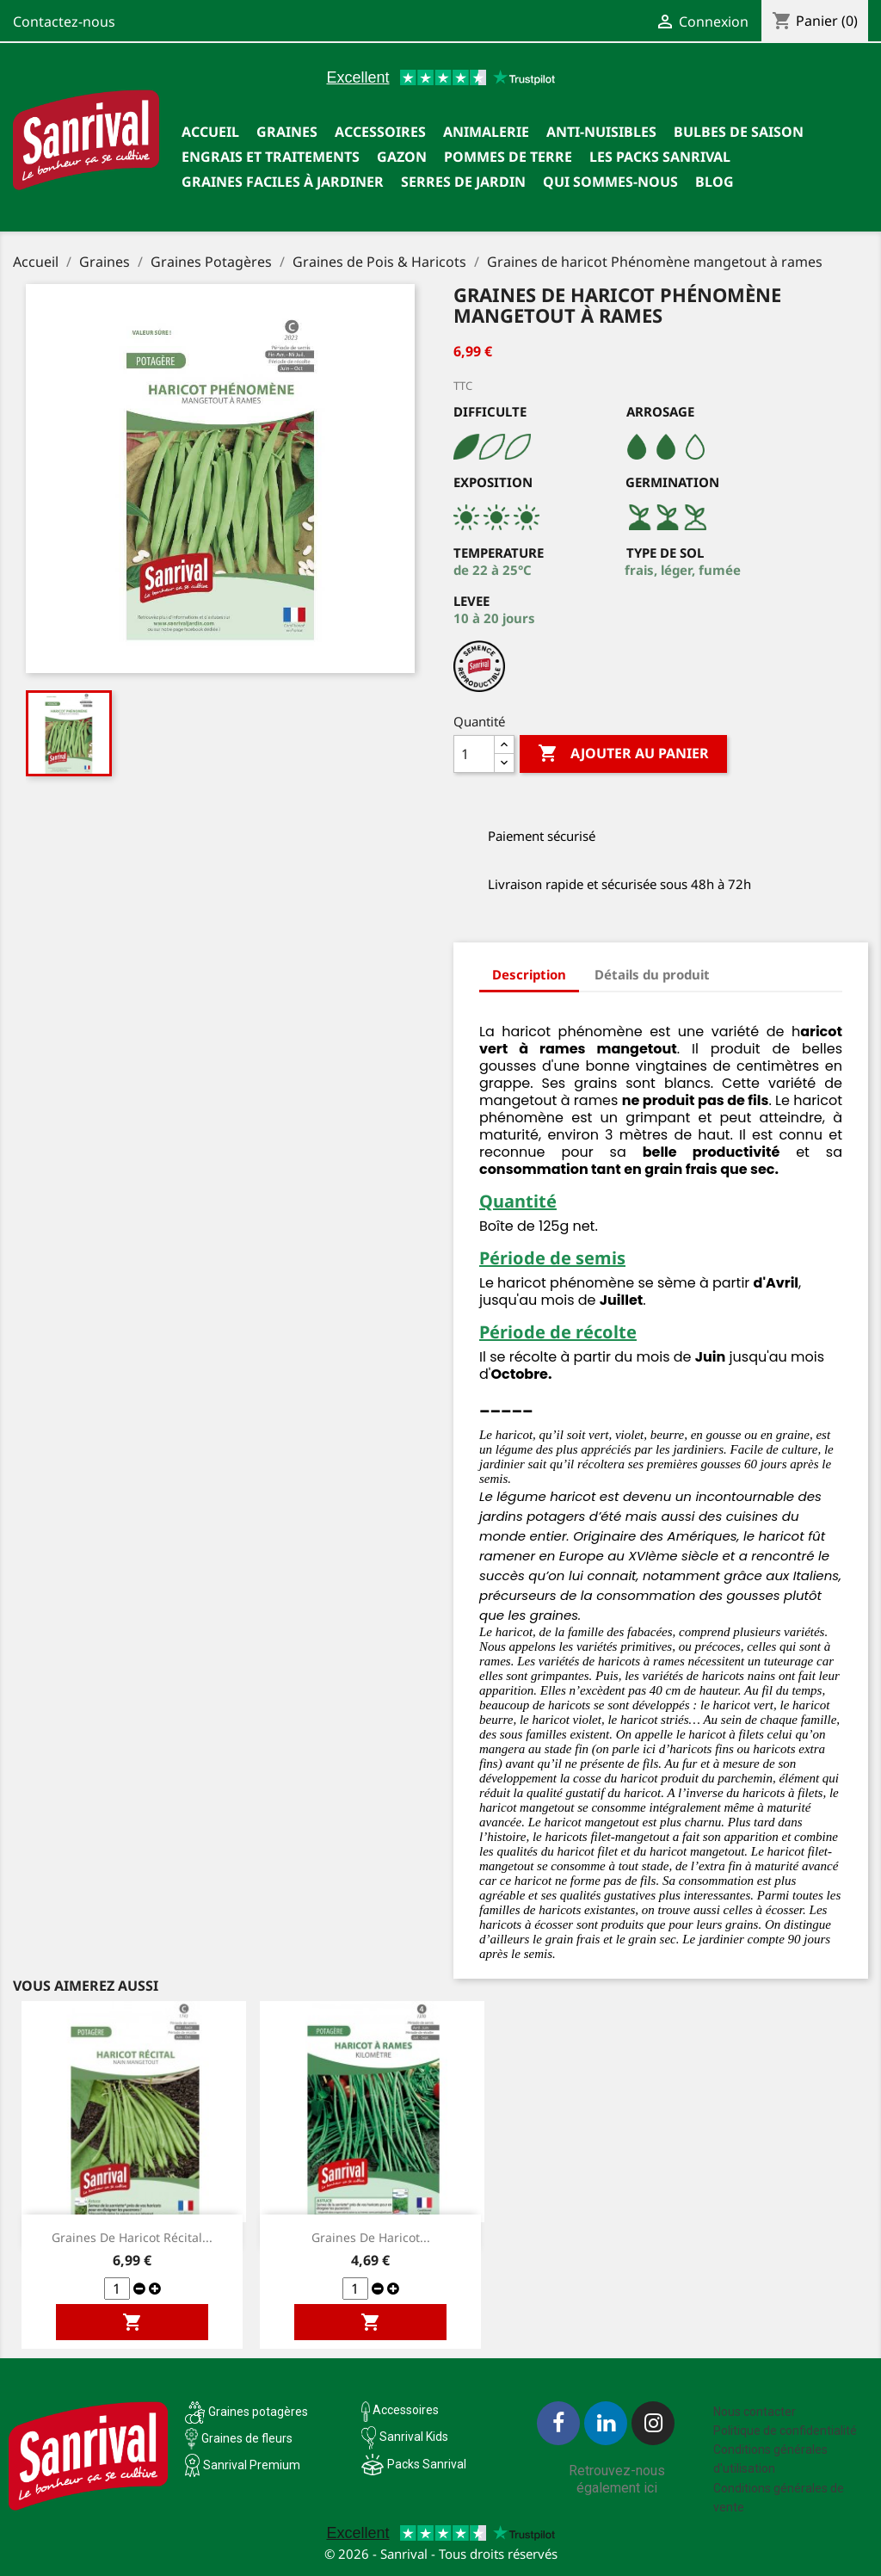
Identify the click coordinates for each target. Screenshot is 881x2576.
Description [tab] (529, 974)
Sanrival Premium (251, 2465)
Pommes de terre (508, 156)
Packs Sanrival (426, 2464)
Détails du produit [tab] (652, 974)
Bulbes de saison (739, 131)
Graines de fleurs (247, 2438)
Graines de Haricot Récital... (132, 2237)
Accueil (210, 131)
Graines (286, 131)
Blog (714, 181)
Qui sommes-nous (610, 181)
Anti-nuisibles (601, 131)
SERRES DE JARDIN (463, 181)
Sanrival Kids (413, 2436)
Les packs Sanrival (659, 156)
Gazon (402, 156)
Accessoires (380, 131)
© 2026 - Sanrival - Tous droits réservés (441, 2553)
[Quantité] (474, 754)
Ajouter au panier (623, 754)
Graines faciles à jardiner (283, 181)
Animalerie (486, 131)
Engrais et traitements (271, 156)
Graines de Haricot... (370, 2237)
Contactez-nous (64, 21)
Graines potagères (258, 2411)
